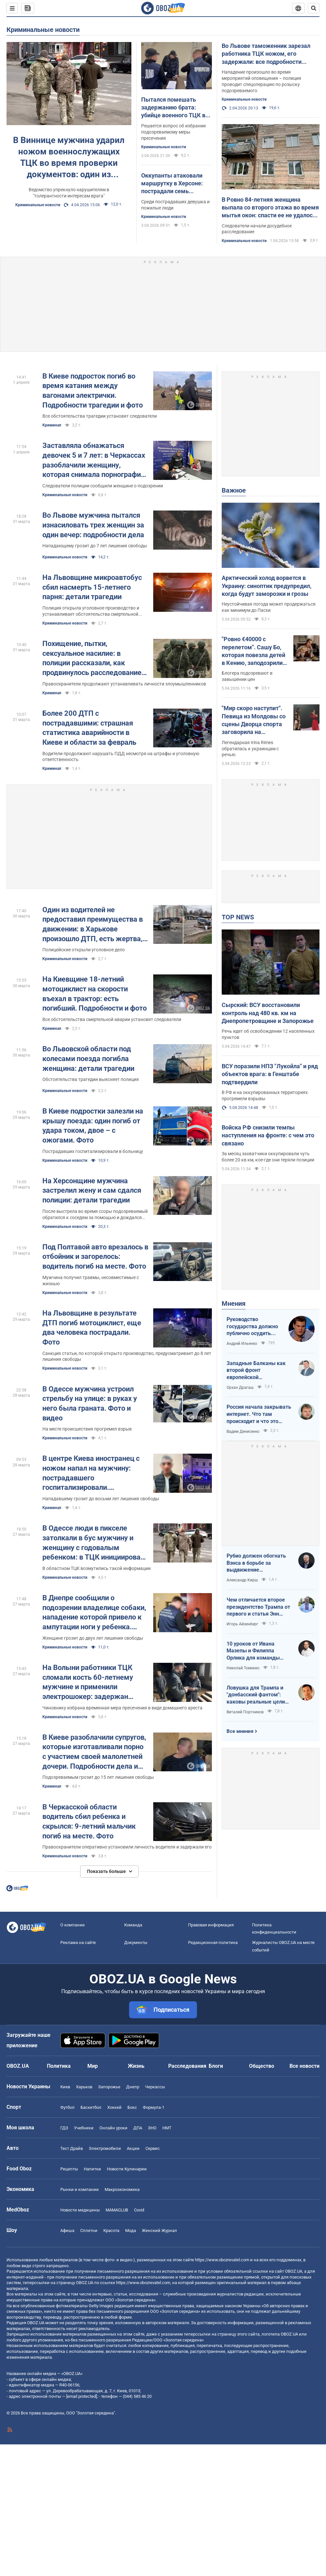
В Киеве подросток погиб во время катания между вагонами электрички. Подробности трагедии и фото (92, 390)
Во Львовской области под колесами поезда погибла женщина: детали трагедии (88, 1058)
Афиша (67, 2230)
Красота (111, 2230)
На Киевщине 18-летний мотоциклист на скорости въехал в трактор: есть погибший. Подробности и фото (94, 993)
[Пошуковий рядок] (313, 8)
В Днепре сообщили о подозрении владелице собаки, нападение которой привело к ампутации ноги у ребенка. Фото (94, 1613)
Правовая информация (211, 1924)
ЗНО (152, 2127)
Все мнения (240, 1731)
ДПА (137, 2127)
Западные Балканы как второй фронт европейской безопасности (256, 1370)
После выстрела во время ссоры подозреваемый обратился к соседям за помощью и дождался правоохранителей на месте (95, 1215)
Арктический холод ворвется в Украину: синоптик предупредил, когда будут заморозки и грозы (266, 585)
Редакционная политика (213, 1942)
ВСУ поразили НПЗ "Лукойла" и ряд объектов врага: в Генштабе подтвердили (270, 1074)
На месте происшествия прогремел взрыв (87, 1429)
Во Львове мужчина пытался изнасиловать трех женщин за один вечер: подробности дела (93, 525)
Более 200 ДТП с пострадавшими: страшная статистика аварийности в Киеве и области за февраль (89, 727)
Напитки (92, 2168)
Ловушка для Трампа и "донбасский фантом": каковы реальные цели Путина (256, 1695)
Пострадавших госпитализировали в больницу (92, 1151)
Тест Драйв (71, 2148)
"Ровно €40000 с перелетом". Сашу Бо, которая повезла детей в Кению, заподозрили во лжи (253, 651)
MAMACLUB (117, 2210)
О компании (72, 1924)
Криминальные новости (43, 30)
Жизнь (136, 2066)
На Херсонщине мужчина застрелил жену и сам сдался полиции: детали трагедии (91, 1190)
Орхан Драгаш (240, 1387)
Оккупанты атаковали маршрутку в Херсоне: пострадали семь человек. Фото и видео (172, 183)
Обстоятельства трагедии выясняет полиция (90, 1079)
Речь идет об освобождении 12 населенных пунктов (268, 1034)
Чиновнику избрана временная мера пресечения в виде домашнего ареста (122, 1707)
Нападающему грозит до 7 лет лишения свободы (94, 545)
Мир (92, 2066)
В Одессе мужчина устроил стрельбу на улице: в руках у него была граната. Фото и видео (89, 1403)
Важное (234, 490)
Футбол (67, 2107)
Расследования (187, 2066)
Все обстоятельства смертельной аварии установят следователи (111, 1019)
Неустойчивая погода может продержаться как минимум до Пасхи (269, 607)
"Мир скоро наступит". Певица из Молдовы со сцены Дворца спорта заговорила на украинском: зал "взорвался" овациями (254, 720)
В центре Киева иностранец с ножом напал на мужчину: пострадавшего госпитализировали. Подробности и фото (91, 1473)
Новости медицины (80, 2210)
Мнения (233, 1303)
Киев (65, 2086)
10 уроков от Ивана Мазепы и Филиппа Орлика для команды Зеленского (253, 1651)
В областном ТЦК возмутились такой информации (96, 1568)
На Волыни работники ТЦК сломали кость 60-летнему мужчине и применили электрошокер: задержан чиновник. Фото (87, 1682)
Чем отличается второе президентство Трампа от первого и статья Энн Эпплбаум (258, 1607)
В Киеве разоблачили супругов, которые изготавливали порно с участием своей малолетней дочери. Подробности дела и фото (94, 1752)
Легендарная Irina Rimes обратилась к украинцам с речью (250, 748)
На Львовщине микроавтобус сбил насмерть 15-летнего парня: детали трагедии (92, 587)
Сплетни (88, 2230)
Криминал (51, 425)
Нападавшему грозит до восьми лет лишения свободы (100, 1498)
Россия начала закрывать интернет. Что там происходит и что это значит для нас (259, 1414)
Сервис (152, 2148)
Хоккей (114, 2107)
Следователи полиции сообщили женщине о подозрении (102, 485)
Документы (135, 1942)
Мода (130, 2230)
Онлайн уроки (113, 2127)
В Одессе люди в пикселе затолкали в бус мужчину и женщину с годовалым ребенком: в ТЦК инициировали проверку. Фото (95, 1543)
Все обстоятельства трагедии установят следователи (99, 416)
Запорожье (109, 2086)
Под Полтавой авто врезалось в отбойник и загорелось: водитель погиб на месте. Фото (95, 1256)
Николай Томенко (243, 1668)
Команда (133, 1924)
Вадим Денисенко (243, 1431)
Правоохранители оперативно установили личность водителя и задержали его (127, 1846)
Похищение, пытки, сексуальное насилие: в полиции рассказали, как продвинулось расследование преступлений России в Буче (91, 659)
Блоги (216, 2066)
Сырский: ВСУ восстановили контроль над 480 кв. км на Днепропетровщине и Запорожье (268, 1012)
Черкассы (155, 2086)
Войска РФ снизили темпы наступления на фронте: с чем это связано (268, 1135)
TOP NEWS (238, 917)
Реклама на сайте (78, 1942)
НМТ (166, 2127)
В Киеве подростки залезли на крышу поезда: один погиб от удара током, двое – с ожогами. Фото (92, 1125)
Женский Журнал (159, 2230)
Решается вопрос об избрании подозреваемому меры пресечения (173, 132)
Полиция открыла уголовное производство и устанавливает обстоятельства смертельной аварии (90, 611)
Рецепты (69, 2168)
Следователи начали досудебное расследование (257, 229)
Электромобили (105, 2148)
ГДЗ (64, 2127)
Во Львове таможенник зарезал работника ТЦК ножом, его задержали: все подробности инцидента (266, 54)
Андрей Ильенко (242, 1343)
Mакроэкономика (122, 2189)
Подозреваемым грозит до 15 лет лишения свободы (98, 1777)
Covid (139, 2210)
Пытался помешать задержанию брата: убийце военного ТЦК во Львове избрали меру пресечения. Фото (175, 108)
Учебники (84, 2127)
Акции (133, 2148)
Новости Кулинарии (127, 2168)
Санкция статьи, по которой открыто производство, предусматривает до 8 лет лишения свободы (126, 1356)
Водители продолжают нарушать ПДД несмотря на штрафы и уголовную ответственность (120, 756)
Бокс (132, 2107)
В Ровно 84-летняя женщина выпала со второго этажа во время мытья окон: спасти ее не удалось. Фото (270, 208)
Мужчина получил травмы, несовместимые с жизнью (90, 1280)
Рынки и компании (79, 2189)
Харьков (84, 2086)
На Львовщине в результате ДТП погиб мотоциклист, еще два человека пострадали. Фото (91, 1327)
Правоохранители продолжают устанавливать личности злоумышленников (124, 683)
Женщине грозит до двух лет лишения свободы (92, 1638)
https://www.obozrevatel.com (222, 2259)
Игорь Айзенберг (242, 1624)
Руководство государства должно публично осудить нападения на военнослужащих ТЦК (254, 1326)
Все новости (304, 2066)
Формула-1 (153, 2107)
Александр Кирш (242, 1580)
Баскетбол (91, 2107)
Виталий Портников (245, 1712)
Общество (261, 2066)
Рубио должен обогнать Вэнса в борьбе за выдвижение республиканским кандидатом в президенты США (256, 1563)
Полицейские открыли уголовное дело (83, 949)
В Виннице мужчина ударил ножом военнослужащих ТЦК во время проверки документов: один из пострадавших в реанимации (69, 157)
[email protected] (81, 2396)
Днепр (132, 2086)
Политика (59, 2066)
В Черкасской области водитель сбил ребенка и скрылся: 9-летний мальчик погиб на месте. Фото (89, 1821)
